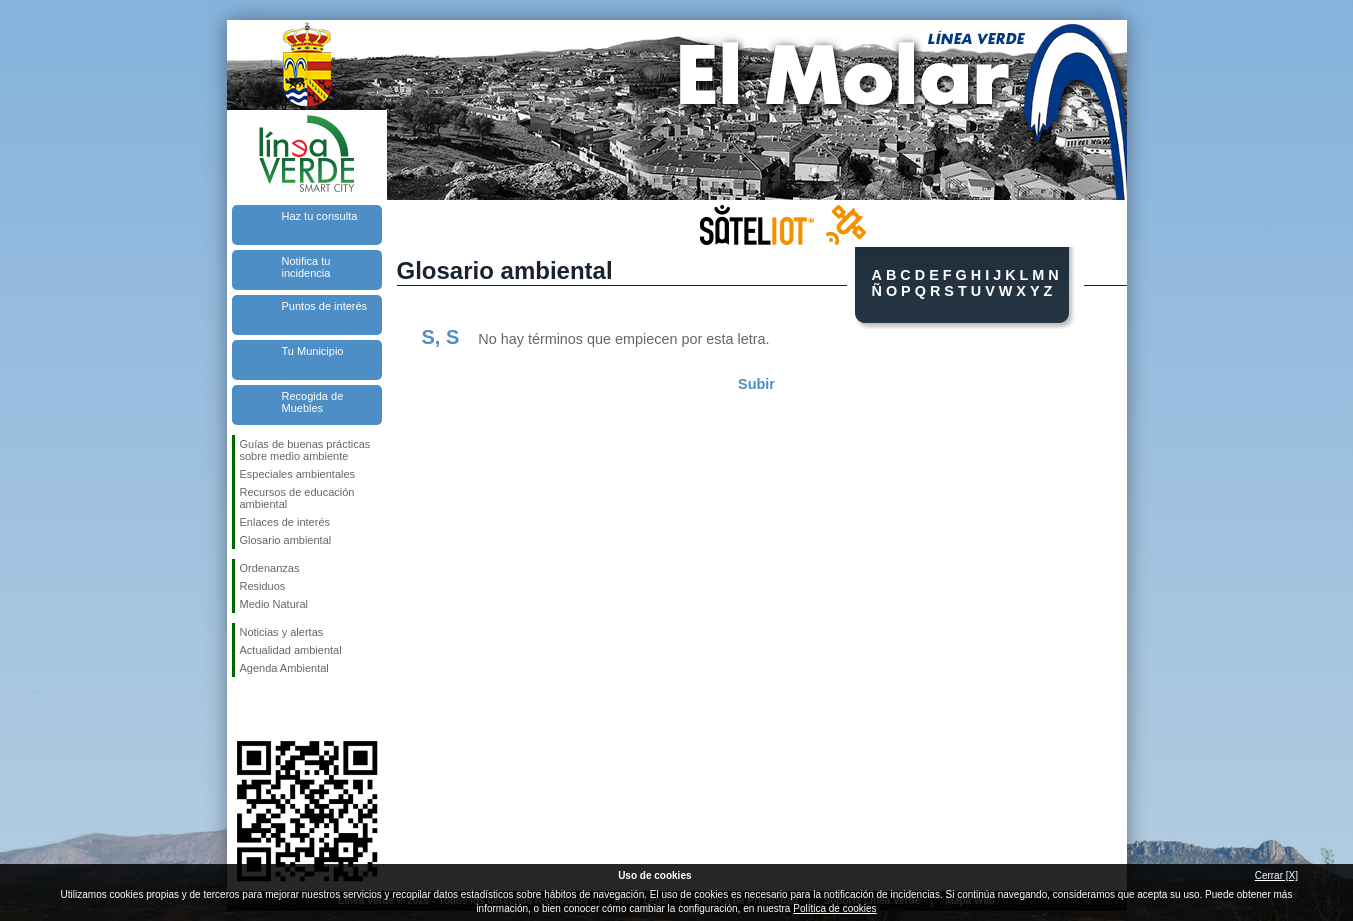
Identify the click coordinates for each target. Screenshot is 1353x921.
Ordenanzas (270, 568)
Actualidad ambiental (291, 650)
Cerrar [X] (1276, 875)
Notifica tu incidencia (306, 267)
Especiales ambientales (298, 474)
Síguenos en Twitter (277, 709)
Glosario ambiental (286, 540)
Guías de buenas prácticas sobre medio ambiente (305, 450)
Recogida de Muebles (313, 402)
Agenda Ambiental (284, 668)
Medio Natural (274, 604)
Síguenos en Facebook (244, 709)
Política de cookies (834, 908)
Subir (756, 384)
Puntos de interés (325, 306)
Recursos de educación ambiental (297, 498)
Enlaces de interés (285, 522)
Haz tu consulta (320, 216)
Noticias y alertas (282, 632)
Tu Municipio (313, 351)
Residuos (263, 586)
